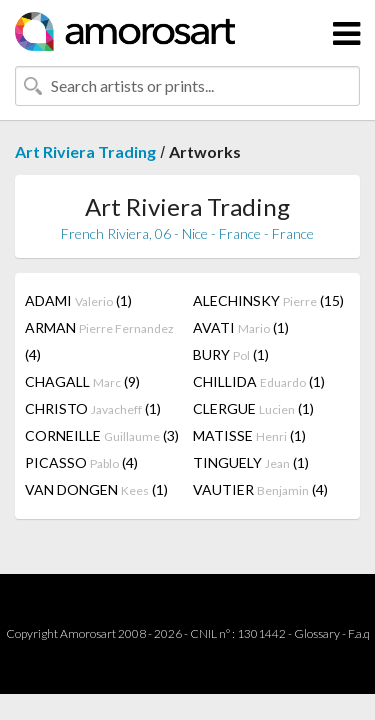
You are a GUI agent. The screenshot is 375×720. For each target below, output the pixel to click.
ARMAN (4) (99, 341)
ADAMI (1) (78, 300)
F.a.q (359, 633)
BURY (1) (231, 354)
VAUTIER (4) (260, 489)
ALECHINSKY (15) (268, 300)
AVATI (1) (241, 327)
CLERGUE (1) (253, 408)
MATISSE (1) (249, 435)
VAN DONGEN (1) (96, 489)
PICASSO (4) (81, 462)
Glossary (317, 633)
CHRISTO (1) (93, 408)
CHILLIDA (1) (259, 381)
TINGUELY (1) (251, 462)
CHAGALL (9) (82, 381)
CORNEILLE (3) (102, 435)
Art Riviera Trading (85, 151)
